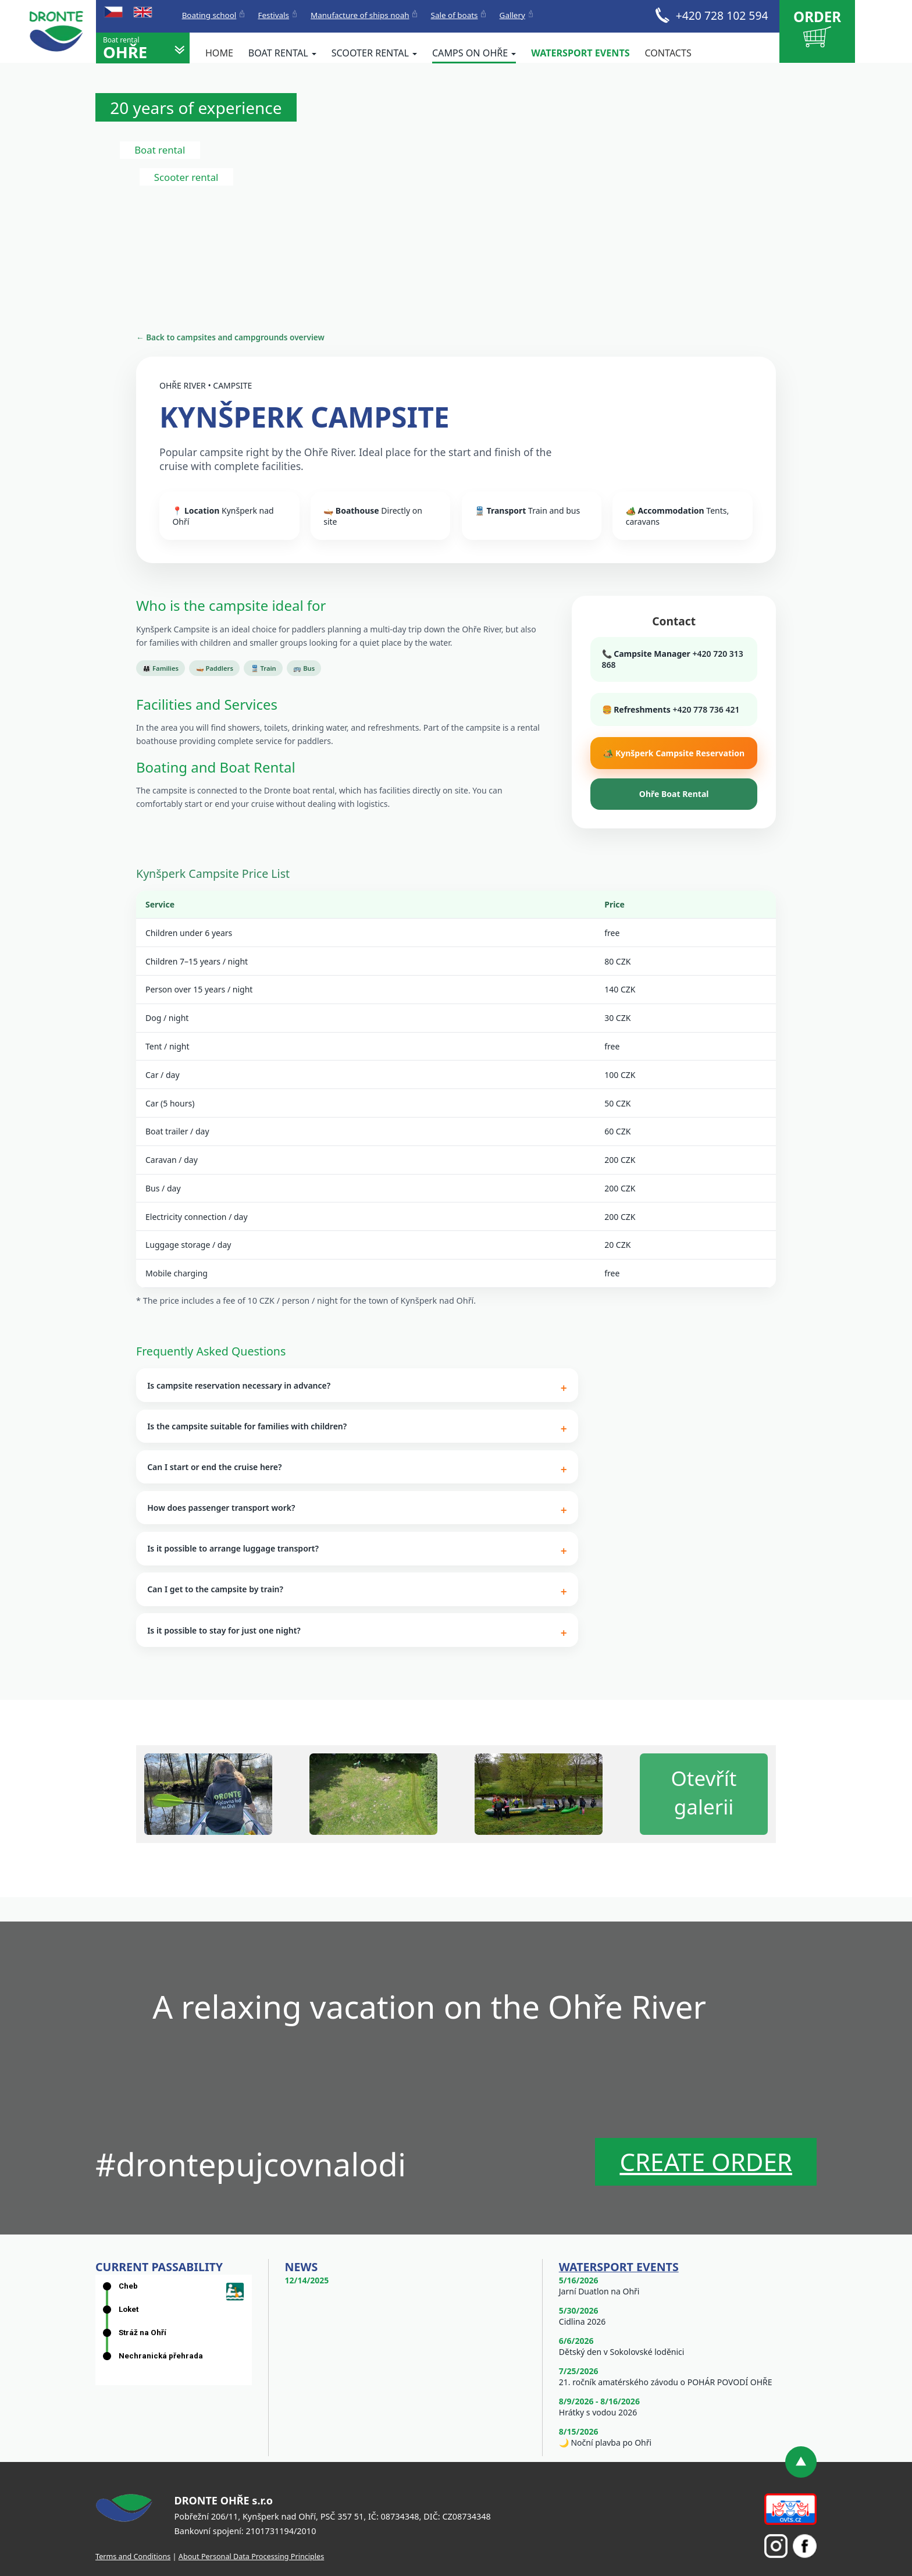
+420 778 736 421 (705, 709)
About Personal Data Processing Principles (251, 2556)
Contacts (667, 53)
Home (219, 53)
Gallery (512, 15)
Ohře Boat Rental (674, 793)
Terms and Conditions (132, 2556)
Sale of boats (454, 15)
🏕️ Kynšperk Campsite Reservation (673, 753)
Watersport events (580, 53)
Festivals (273, 15)
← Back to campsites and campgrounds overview (230, 337)
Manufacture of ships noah (360, 15)
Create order (705, 2161)
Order (817, 27)
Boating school (209, 15)
